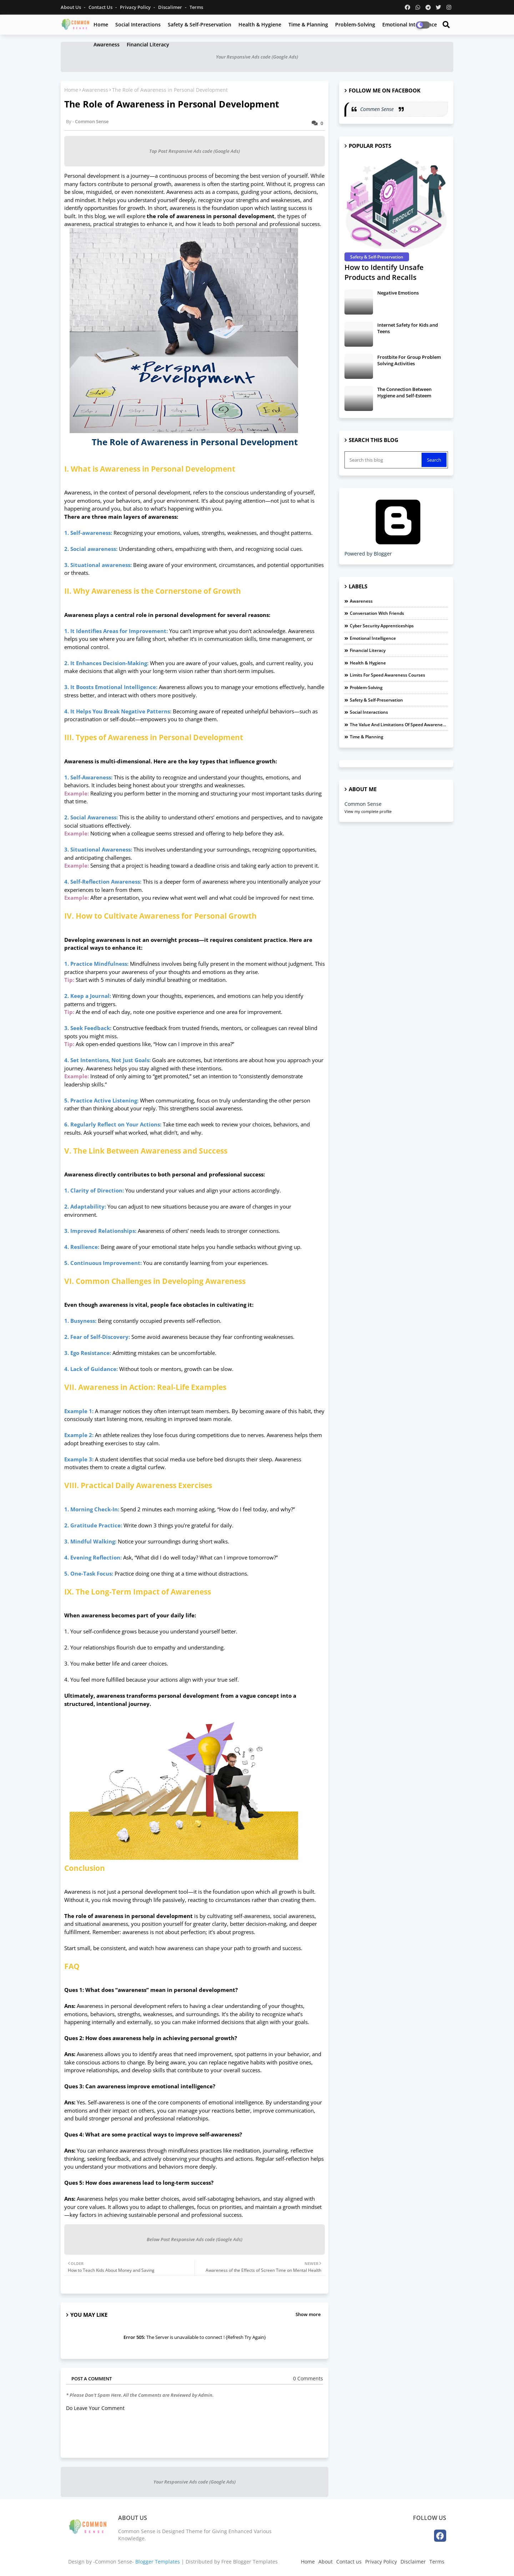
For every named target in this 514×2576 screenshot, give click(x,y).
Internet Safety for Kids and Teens (407, 328)
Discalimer (170, 7)
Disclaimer (413, 2561)
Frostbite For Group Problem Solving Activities (409, 360)
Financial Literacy (148, 44)
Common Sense (363, 803)
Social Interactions (138, 24)
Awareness (107, 44)
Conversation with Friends (377, 613)
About (325, 2561)
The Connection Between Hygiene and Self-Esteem (404, 392)
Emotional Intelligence (373, 638)
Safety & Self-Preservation (199, 24)
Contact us (101, 7)
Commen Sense (377, 109)
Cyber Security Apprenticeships (382, 626)
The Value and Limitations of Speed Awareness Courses (399, 725)
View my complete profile (368, 811)
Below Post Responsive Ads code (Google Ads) (194, 2239)
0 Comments (308, 2378)
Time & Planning (308, 24)
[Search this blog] (384, 460)
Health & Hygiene (259, 24)
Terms (196, 7)
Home (101, 24)
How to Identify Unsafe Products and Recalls (384, 272)
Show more (308, 2314)
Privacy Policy (136, 7)
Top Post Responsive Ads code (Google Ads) (194, 151)
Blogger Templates (157, 2561)
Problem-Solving (355, 24)
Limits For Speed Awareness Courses (387, 675)
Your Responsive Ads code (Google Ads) (257, 57)
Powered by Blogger (398, 550)
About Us (71, 7)
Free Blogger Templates (249, 2561)
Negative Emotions (398, 293)
